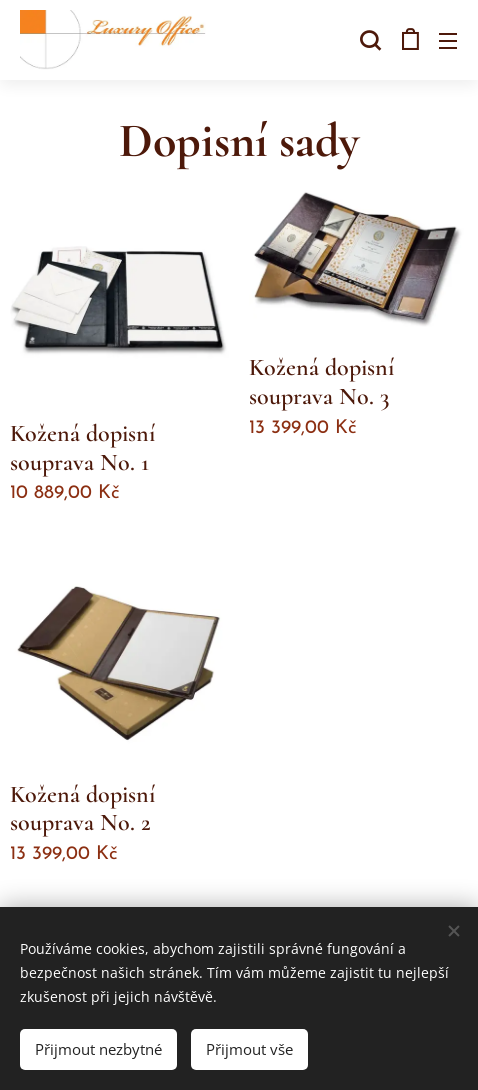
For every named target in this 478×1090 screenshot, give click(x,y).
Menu (448, 41)
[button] (368, 40)
